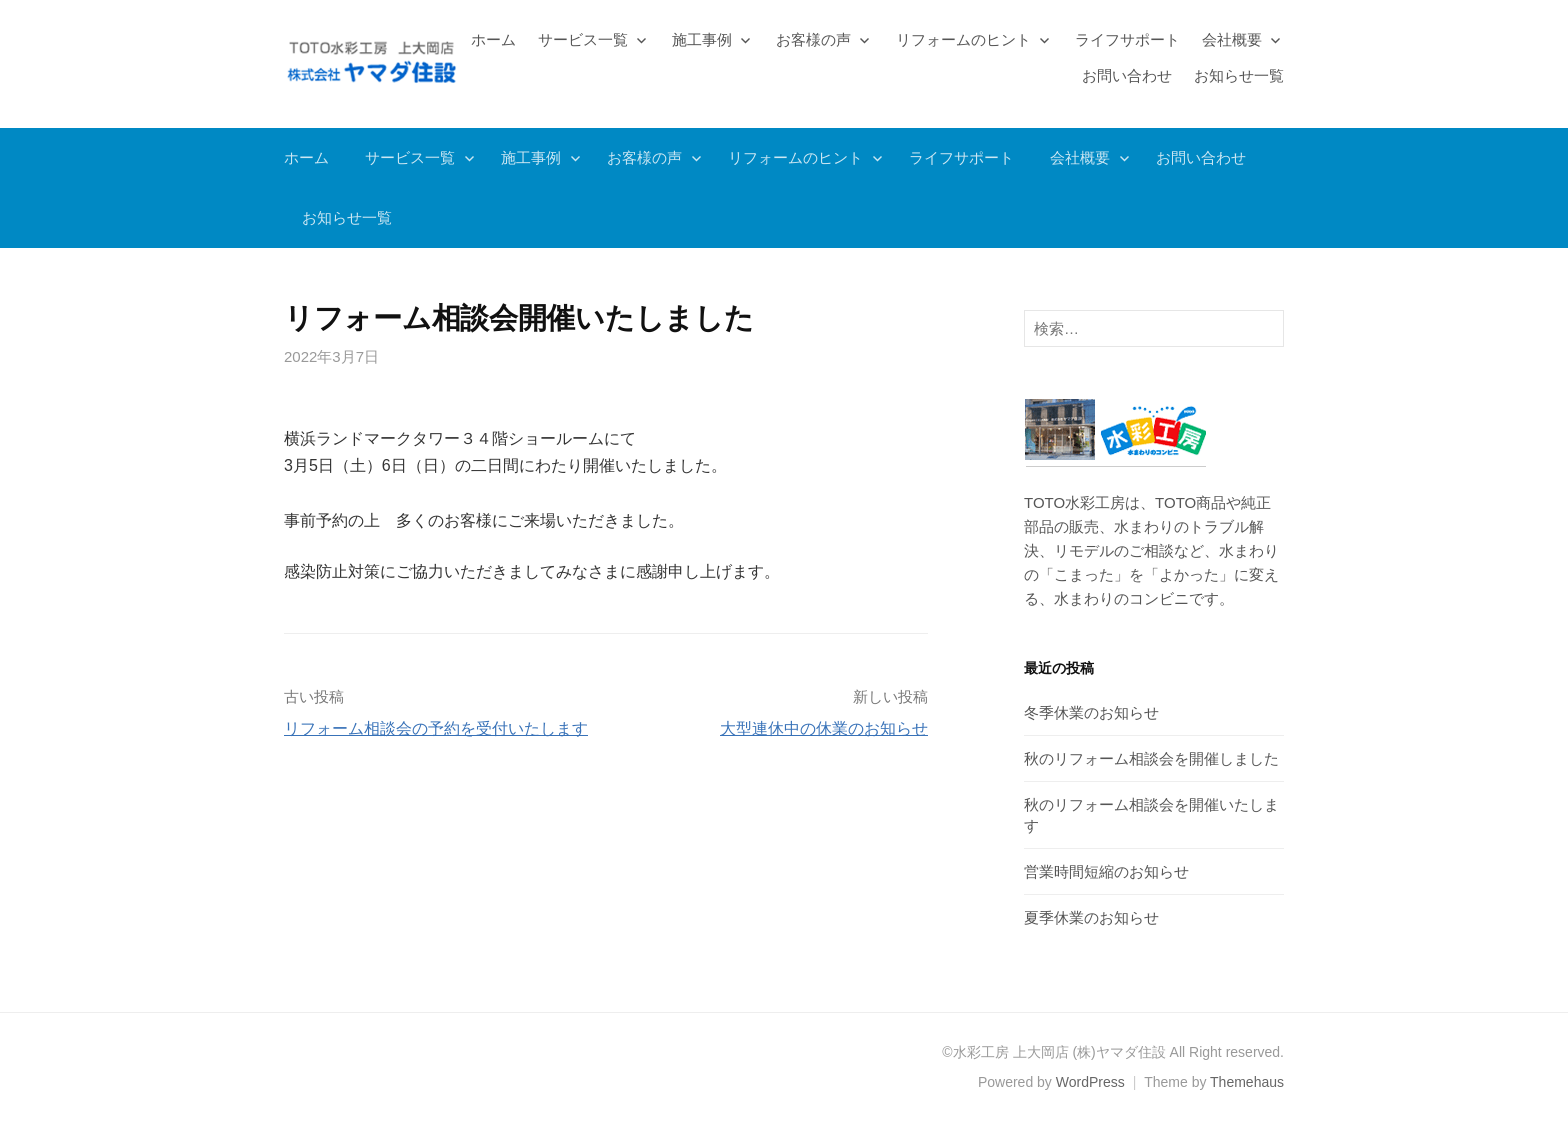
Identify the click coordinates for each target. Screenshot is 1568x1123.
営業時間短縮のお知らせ (1106, 871)
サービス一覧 (583, 39)
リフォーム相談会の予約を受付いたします (436, 728)
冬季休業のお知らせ (1091, 712)
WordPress (1090, 1082)
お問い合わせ (1127, 75)
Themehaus (1247, 1082)
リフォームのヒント (963, 39)
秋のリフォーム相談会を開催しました (1151, 758)
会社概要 (1232, 39)
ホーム (493, 39)
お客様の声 (813, 39)
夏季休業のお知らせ (1091, 917)
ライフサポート (1127, 39)
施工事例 (702, 39)
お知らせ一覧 (1239, 75)
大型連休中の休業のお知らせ (824, 728)
